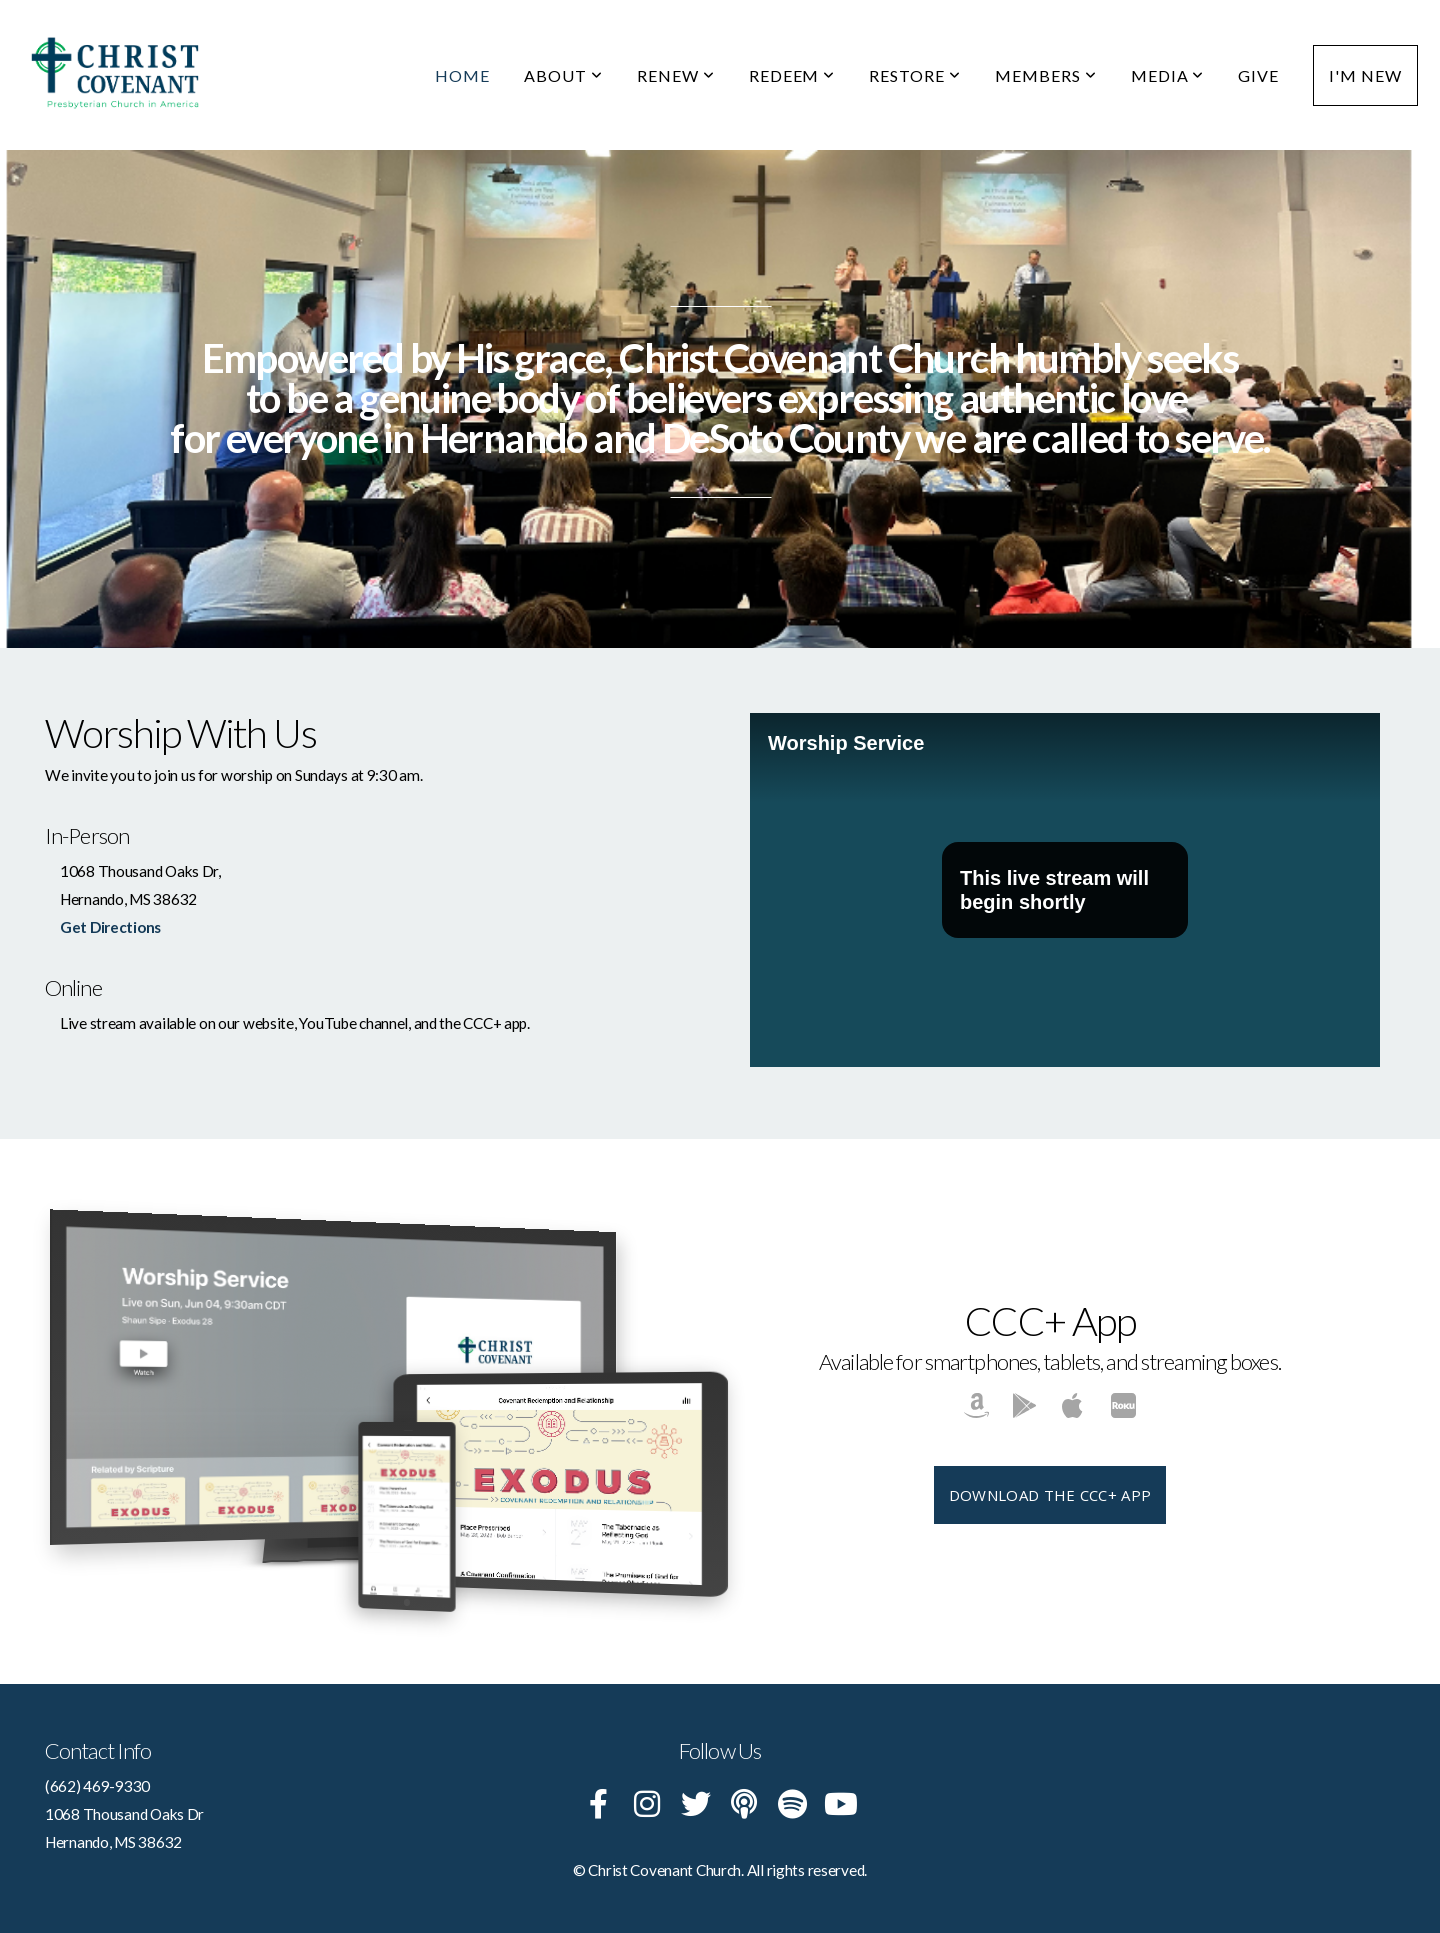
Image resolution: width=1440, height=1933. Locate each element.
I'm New (1365, 75)
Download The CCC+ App (1050, 1495)
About (563, 75)
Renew (676, 75)
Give (1258, 75)
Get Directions (110, 927)
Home (462, 75)
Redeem (792, 75)
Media (1168, 75)
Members (1046, 75)
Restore (915, 75)
